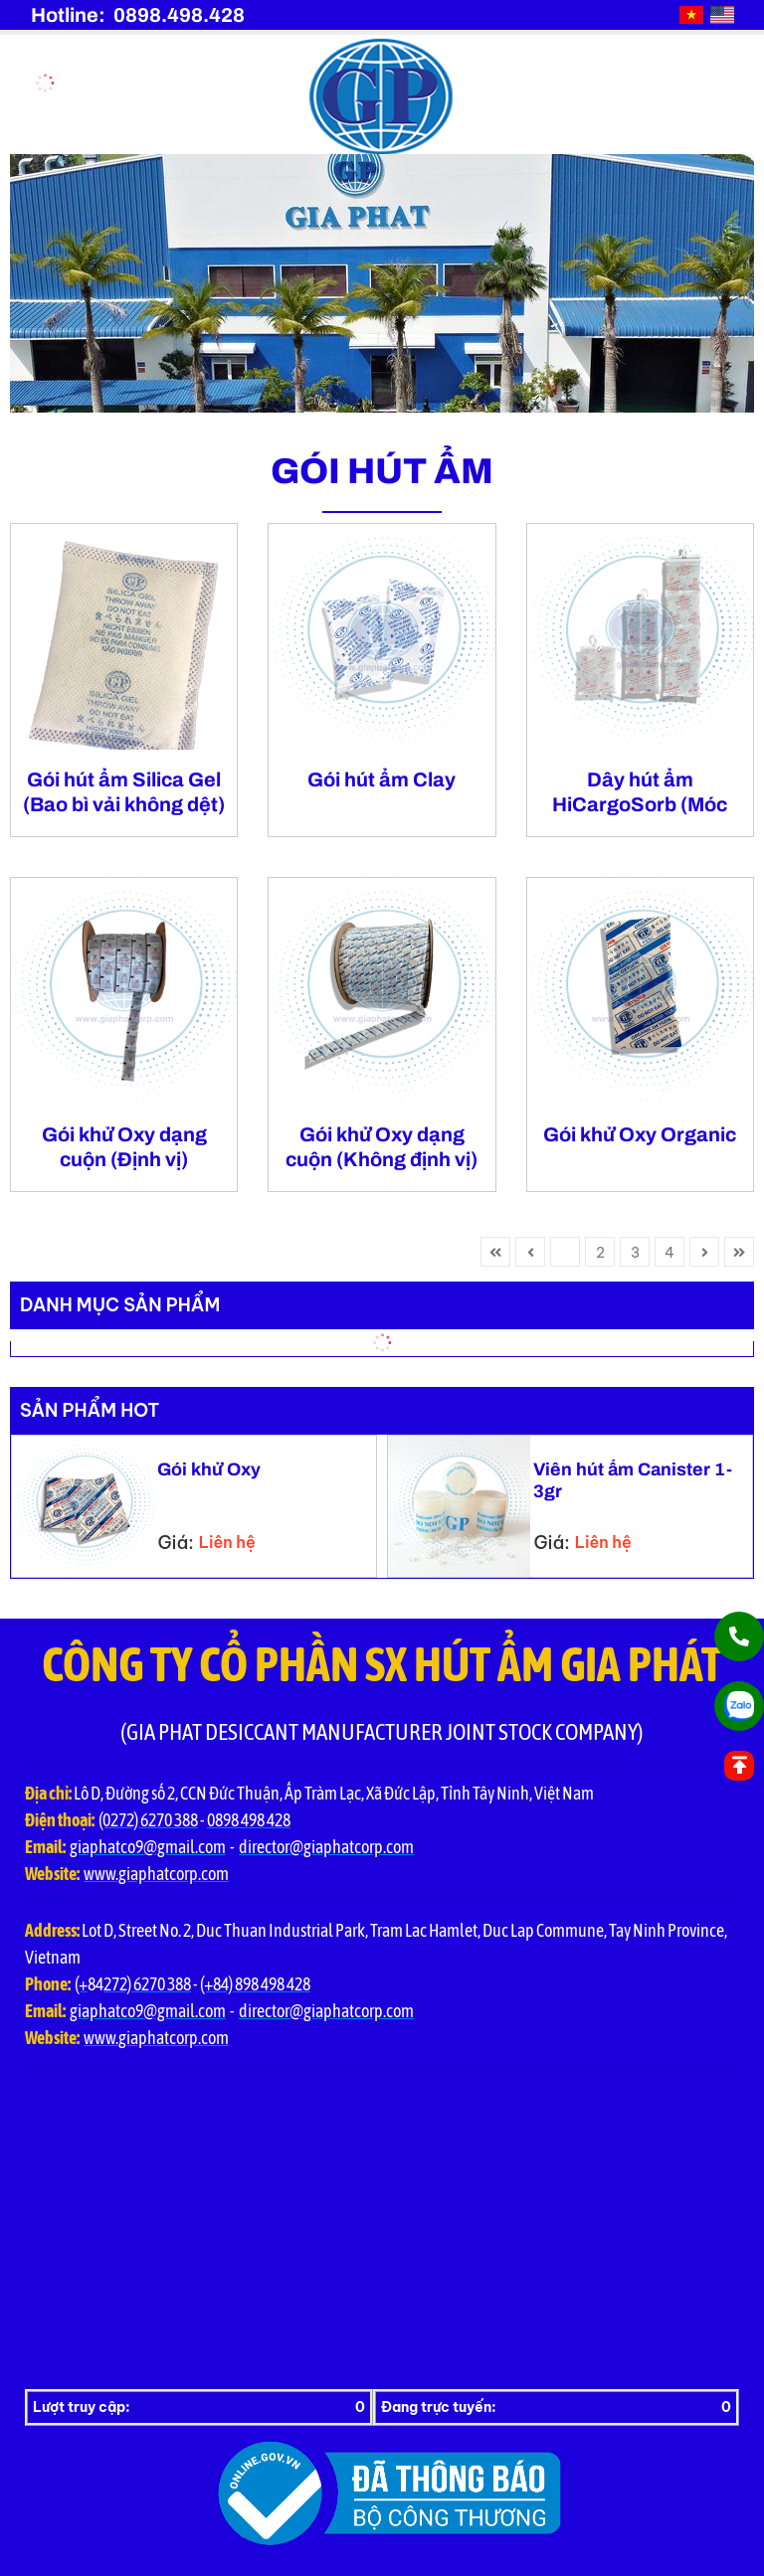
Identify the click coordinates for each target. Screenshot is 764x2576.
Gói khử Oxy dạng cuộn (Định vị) (124, 1146)
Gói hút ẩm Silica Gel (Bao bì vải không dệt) (124, 792)
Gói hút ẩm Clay (381, 779)
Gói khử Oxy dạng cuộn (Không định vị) (382, 1146)
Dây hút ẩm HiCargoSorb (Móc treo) (639, 793)
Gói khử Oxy (209, 1469)
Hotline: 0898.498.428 (138, 15)
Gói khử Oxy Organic (639, 1134)
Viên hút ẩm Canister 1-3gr (632, 1480)
